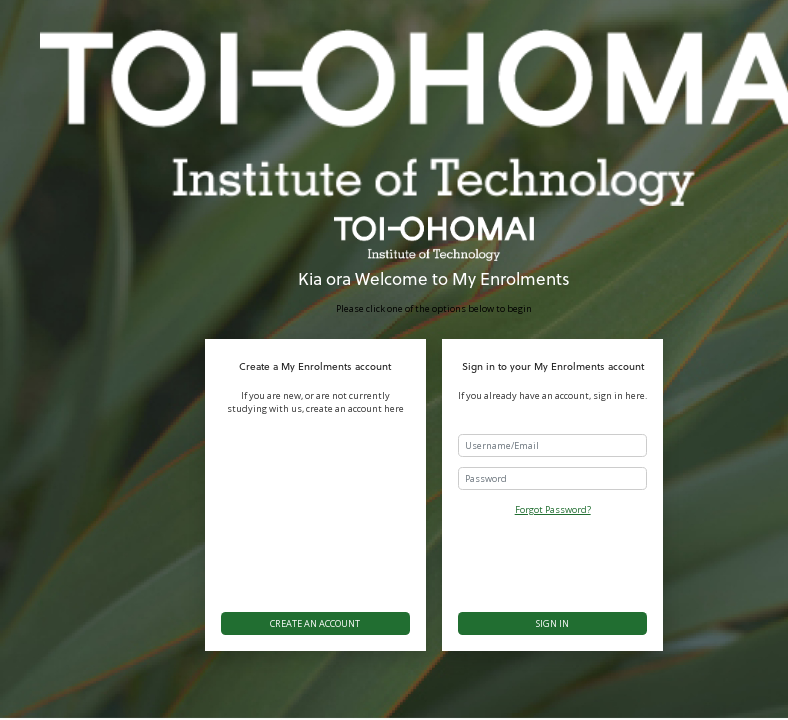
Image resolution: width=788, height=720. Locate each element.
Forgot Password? (553, 509)
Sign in (552, 623)
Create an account (315, 623)
